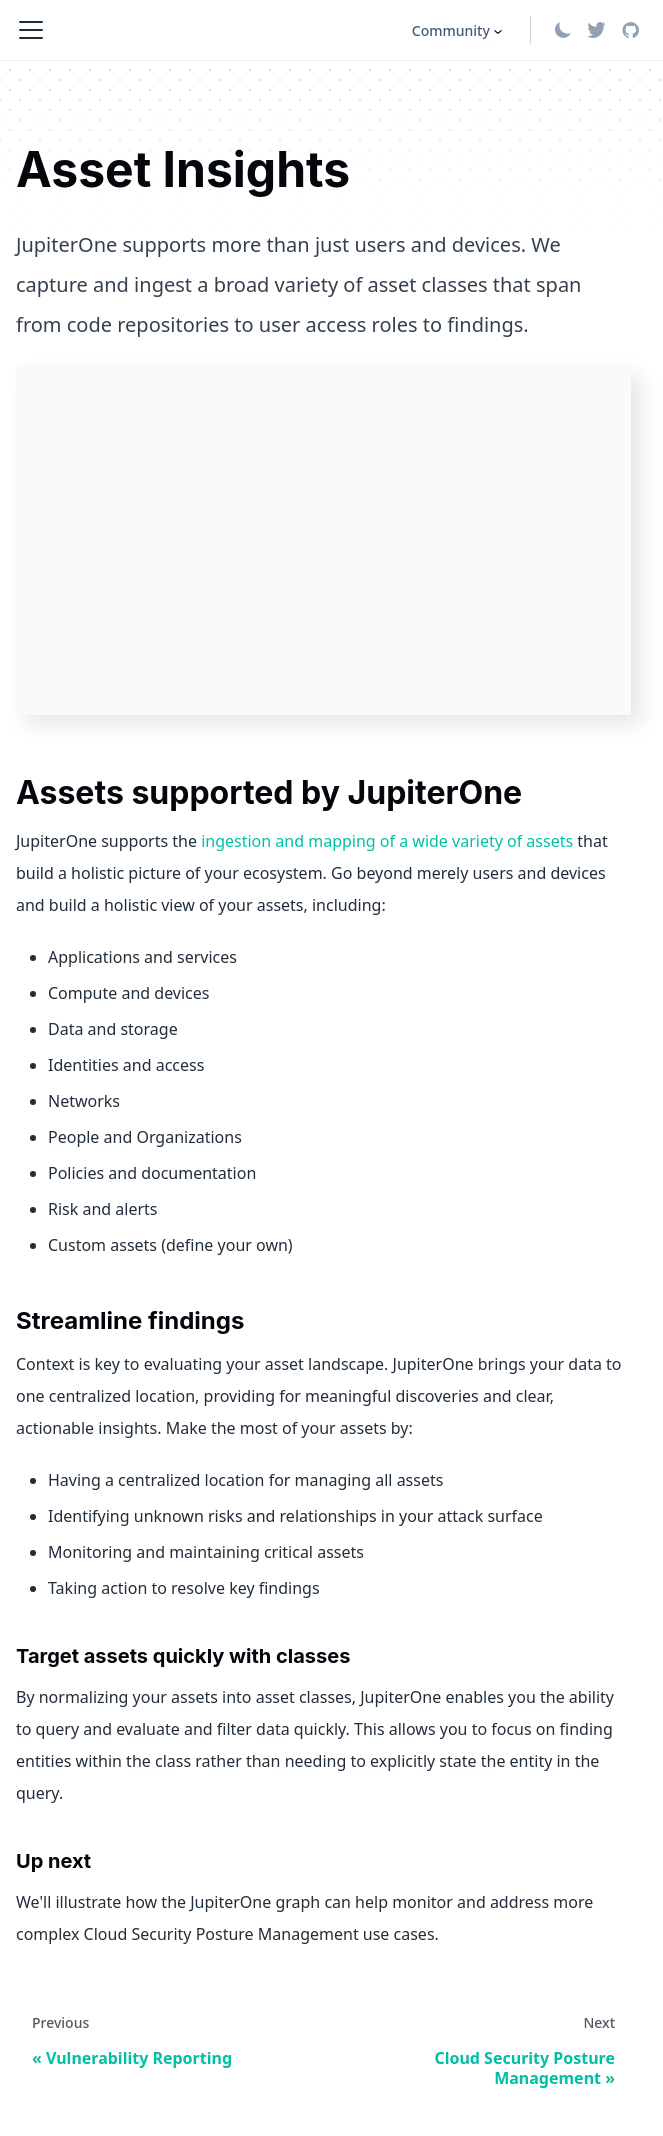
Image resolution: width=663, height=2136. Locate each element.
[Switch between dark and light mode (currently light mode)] (563, 30)
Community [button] (451, 30)
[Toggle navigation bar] (31, 30)
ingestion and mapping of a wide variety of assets (387, 841)
